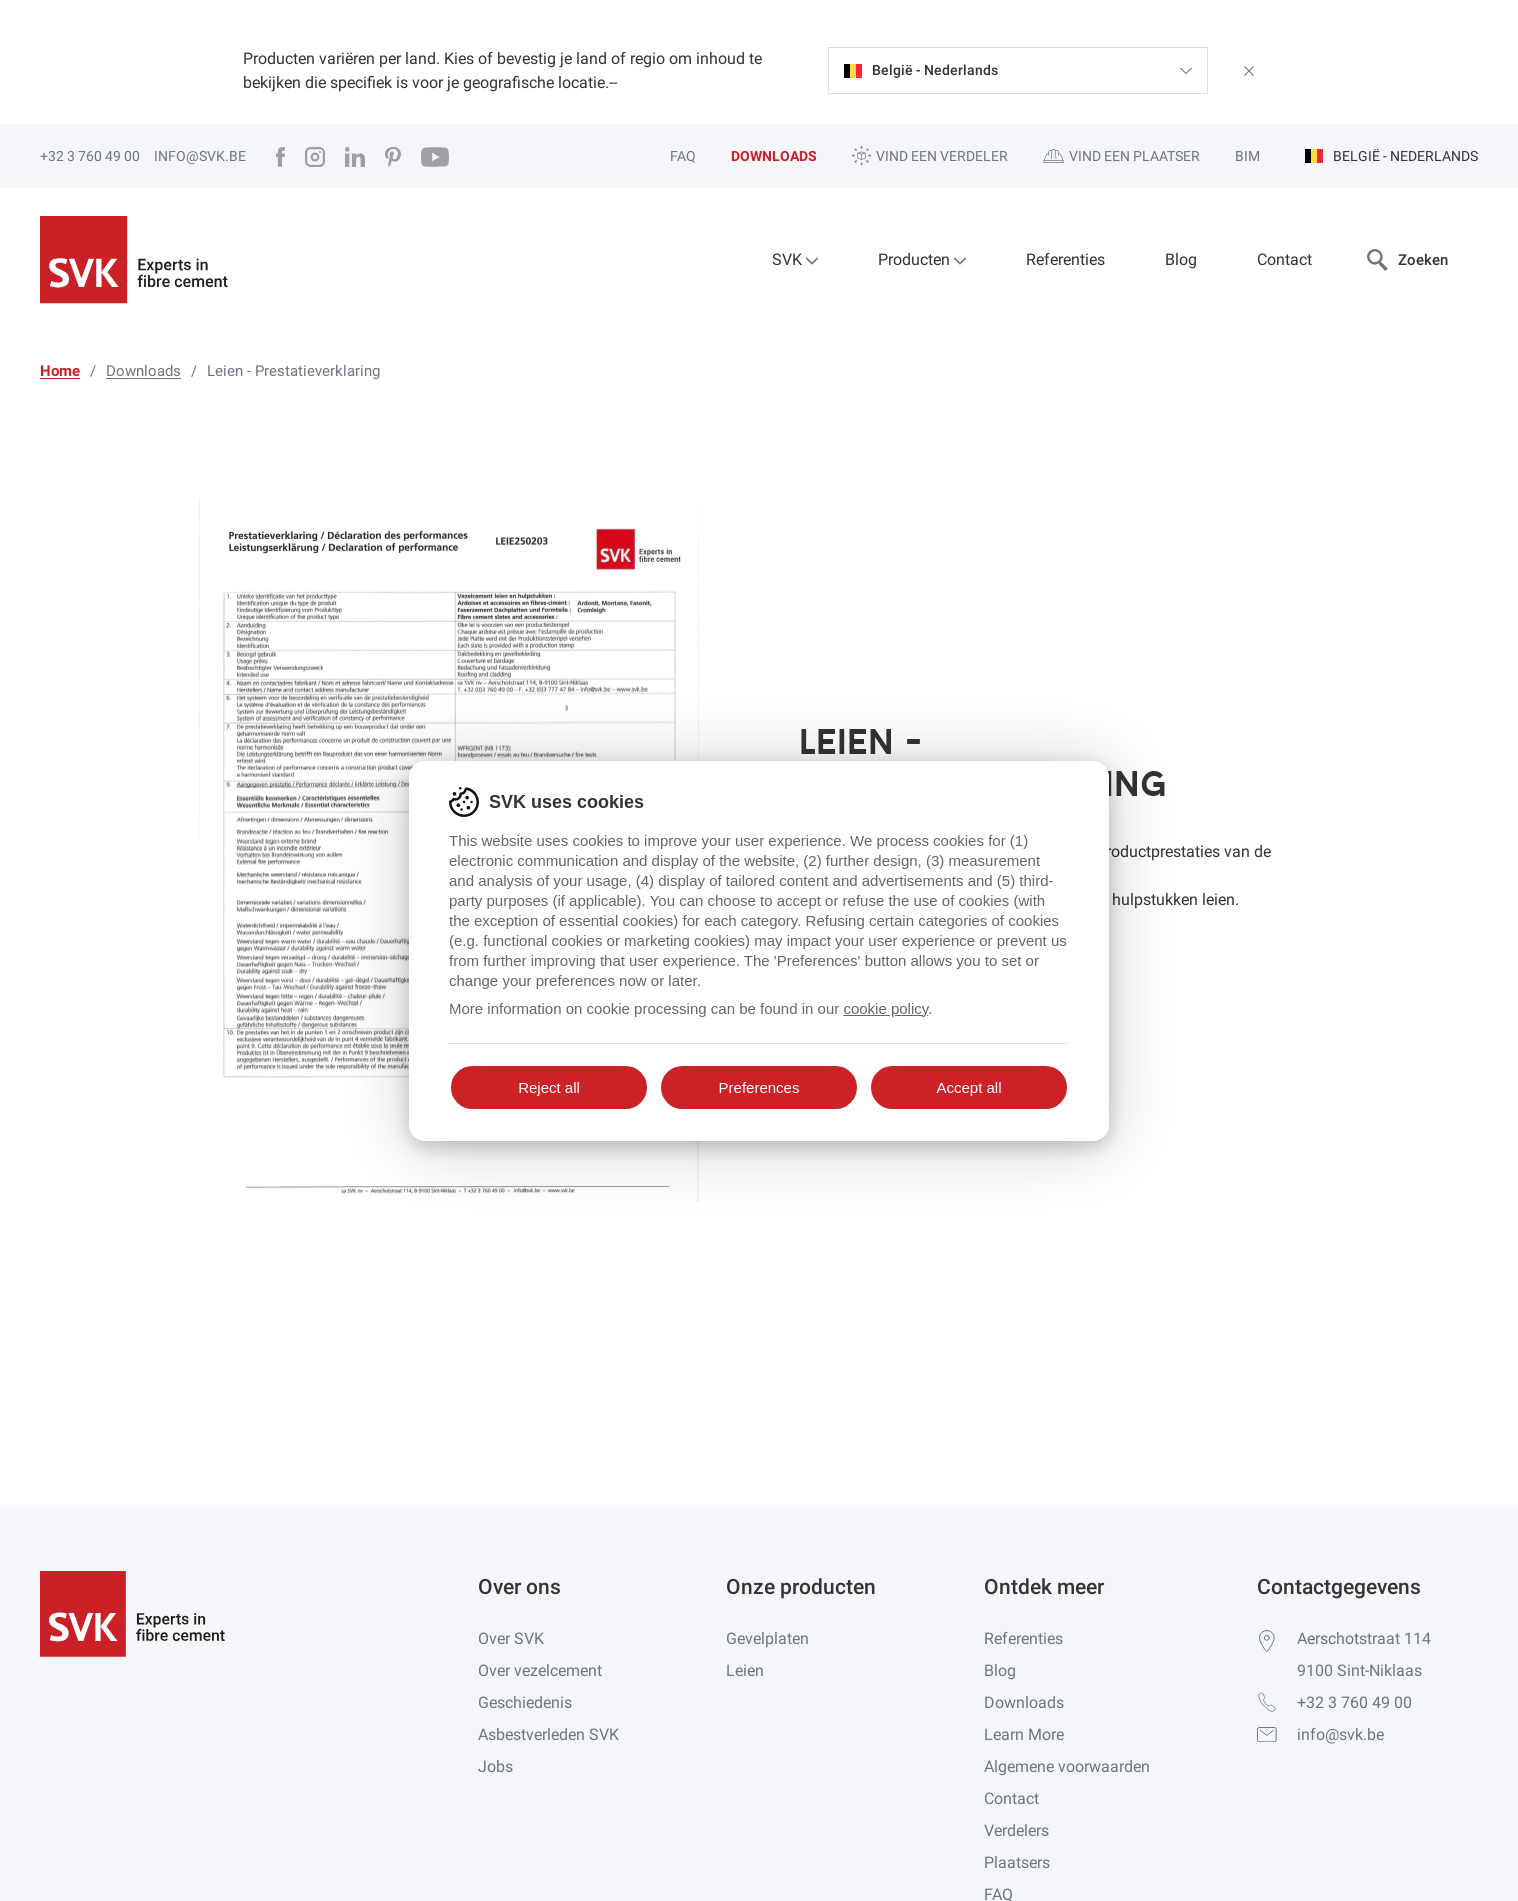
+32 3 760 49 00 (90, 156)
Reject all (549, 1087)
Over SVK (511, 1638)
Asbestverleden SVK (548, 1734)
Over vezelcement (540, 1670)
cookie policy (885, 1008)
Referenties (1065, 259)
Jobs (495, 1766)
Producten (922, 259)
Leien (745, 1670)
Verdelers (1016, 1830)
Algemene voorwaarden (1067, 1766)
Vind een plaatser (1121, 156)
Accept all (968, 1087)
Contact (1284, 259)
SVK (795, 259)
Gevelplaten (767, 1638)
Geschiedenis (525, 1702)
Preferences (759, 1087)
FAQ (683, 156)
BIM (1247, 156)
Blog (1181, 259)
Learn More (1024, 1734)
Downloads (774, 156)
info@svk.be (200, 156)
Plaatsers (1017, 1862)
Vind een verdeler (930, 155)
